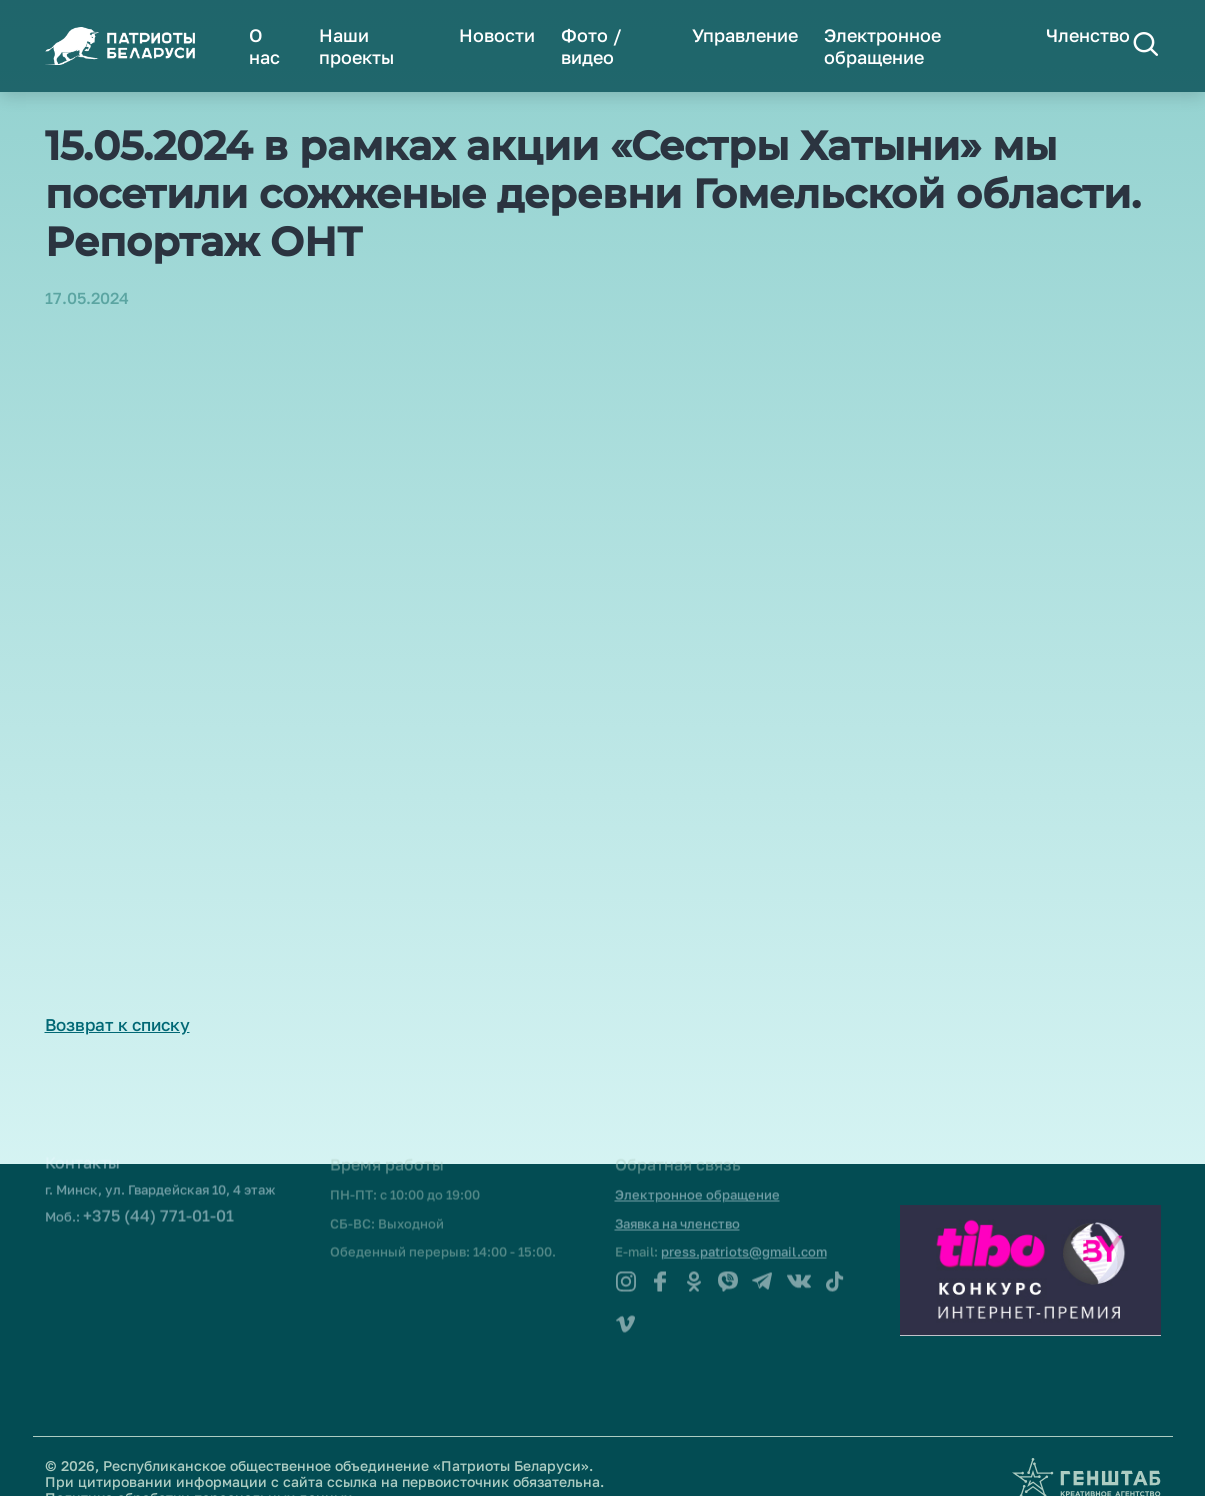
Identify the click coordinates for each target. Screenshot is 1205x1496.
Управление (745, 35)
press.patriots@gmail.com (744, 1233)
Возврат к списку (117, 1024)
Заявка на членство (677, 1205)
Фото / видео (591, 46)
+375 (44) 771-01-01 (158, 1197)
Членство (1088, 35)
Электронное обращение (882, 46)
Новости (497, 35)
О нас (264, 46)
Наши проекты (356, 46)
